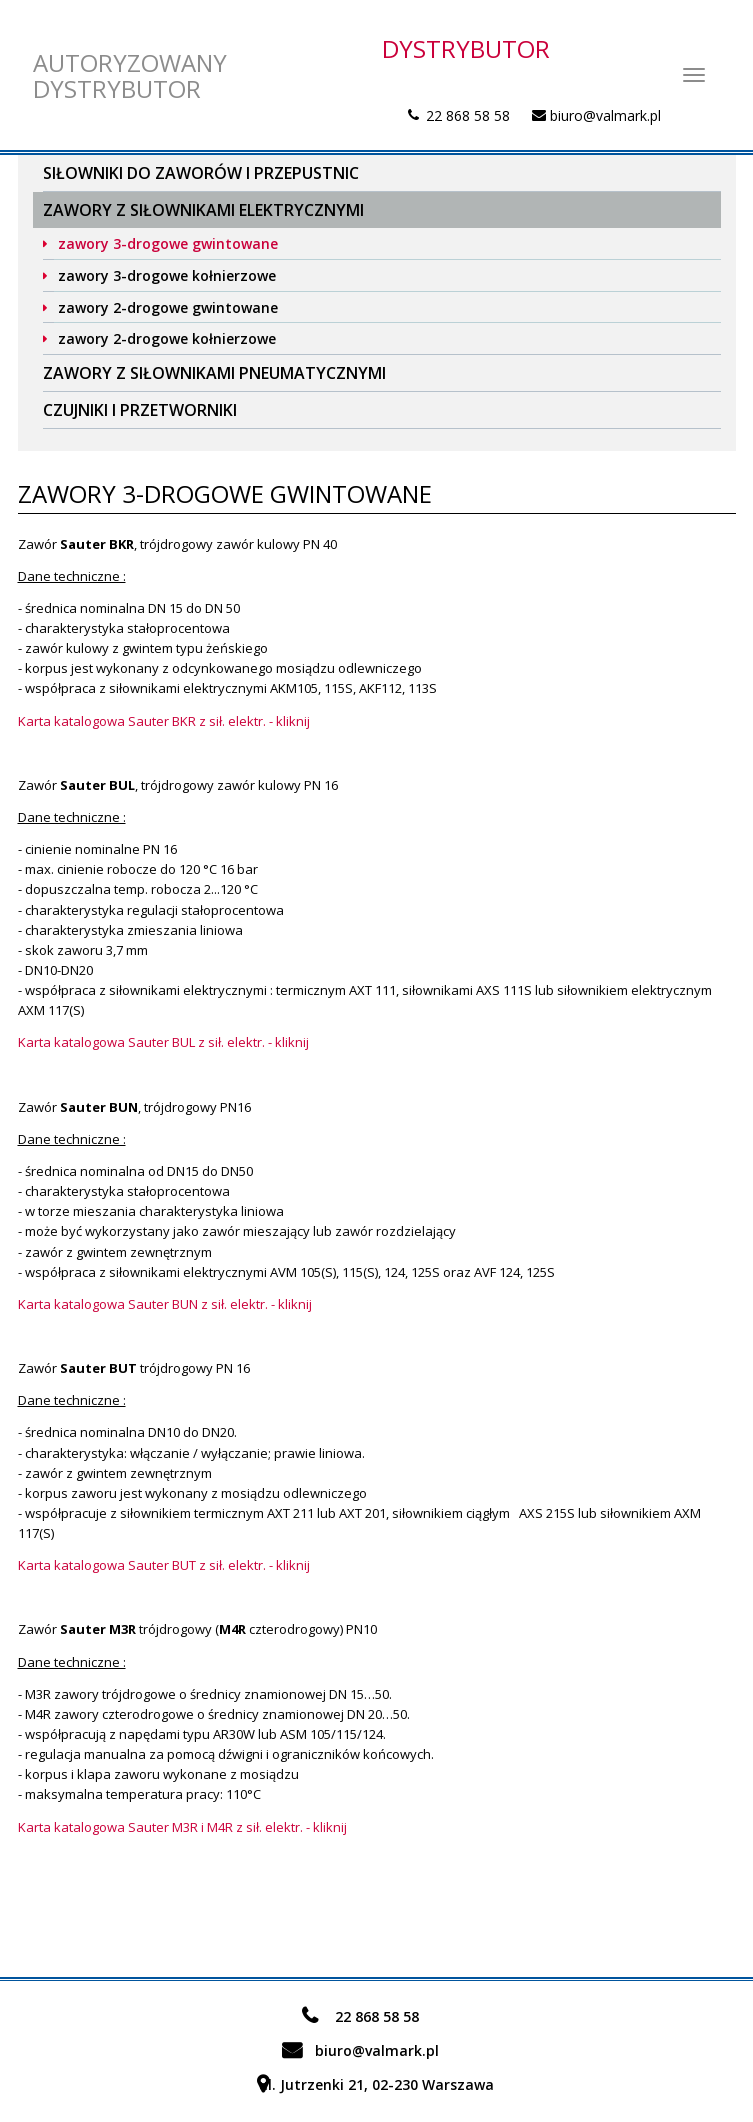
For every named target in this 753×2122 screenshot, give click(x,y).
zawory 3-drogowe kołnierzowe (167, 275)
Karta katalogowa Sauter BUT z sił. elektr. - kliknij (164, 1565)
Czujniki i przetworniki (140, 410)
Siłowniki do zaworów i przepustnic (201, 173)
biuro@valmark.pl (605, 115)
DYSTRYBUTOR (466, 48)
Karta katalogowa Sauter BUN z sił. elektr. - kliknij (165, 1304)
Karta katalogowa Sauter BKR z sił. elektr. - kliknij (164, 721)
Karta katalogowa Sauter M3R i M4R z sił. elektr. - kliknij (182, 1827)
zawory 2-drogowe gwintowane (168, 307)
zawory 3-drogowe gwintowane (168, 243)
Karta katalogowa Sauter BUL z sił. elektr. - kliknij (163, 1042)
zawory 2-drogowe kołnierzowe (167, 338)
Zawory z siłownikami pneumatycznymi (214, 373)
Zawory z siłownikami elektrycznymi (203, 210)
